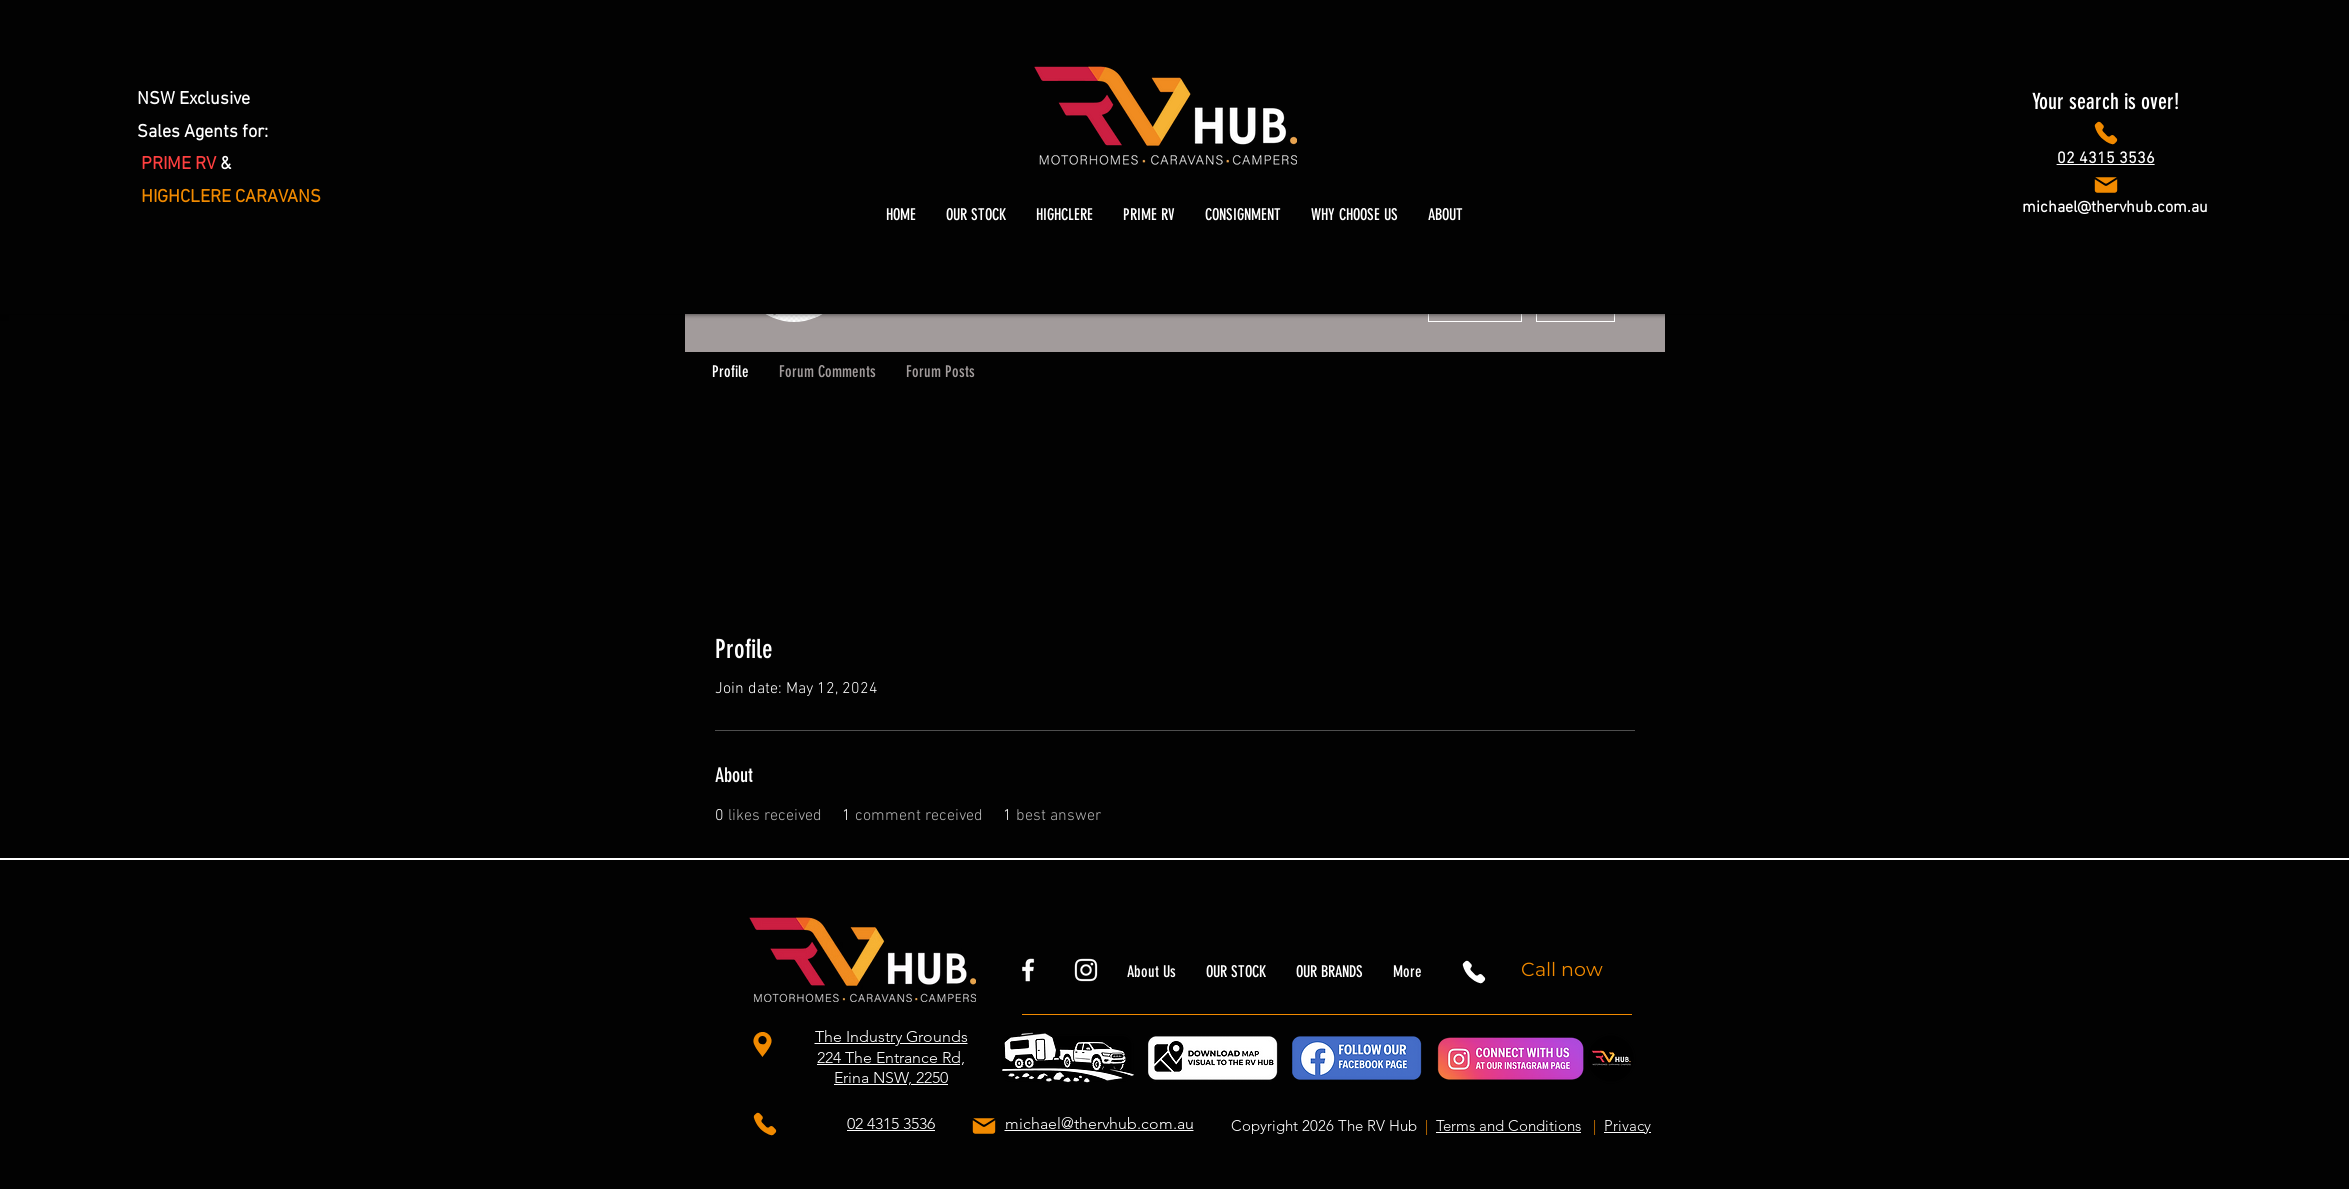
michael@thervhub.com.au (2115, 208)
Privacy (1627, 1125)
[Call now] (1564, 970)
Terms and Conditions (1508, 1125)
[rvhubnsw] (1028, 970)
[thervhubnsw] (1086, 970)
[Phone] (2105, 133)
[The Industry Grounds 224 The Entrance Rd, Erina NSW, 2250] (765, 1045)
